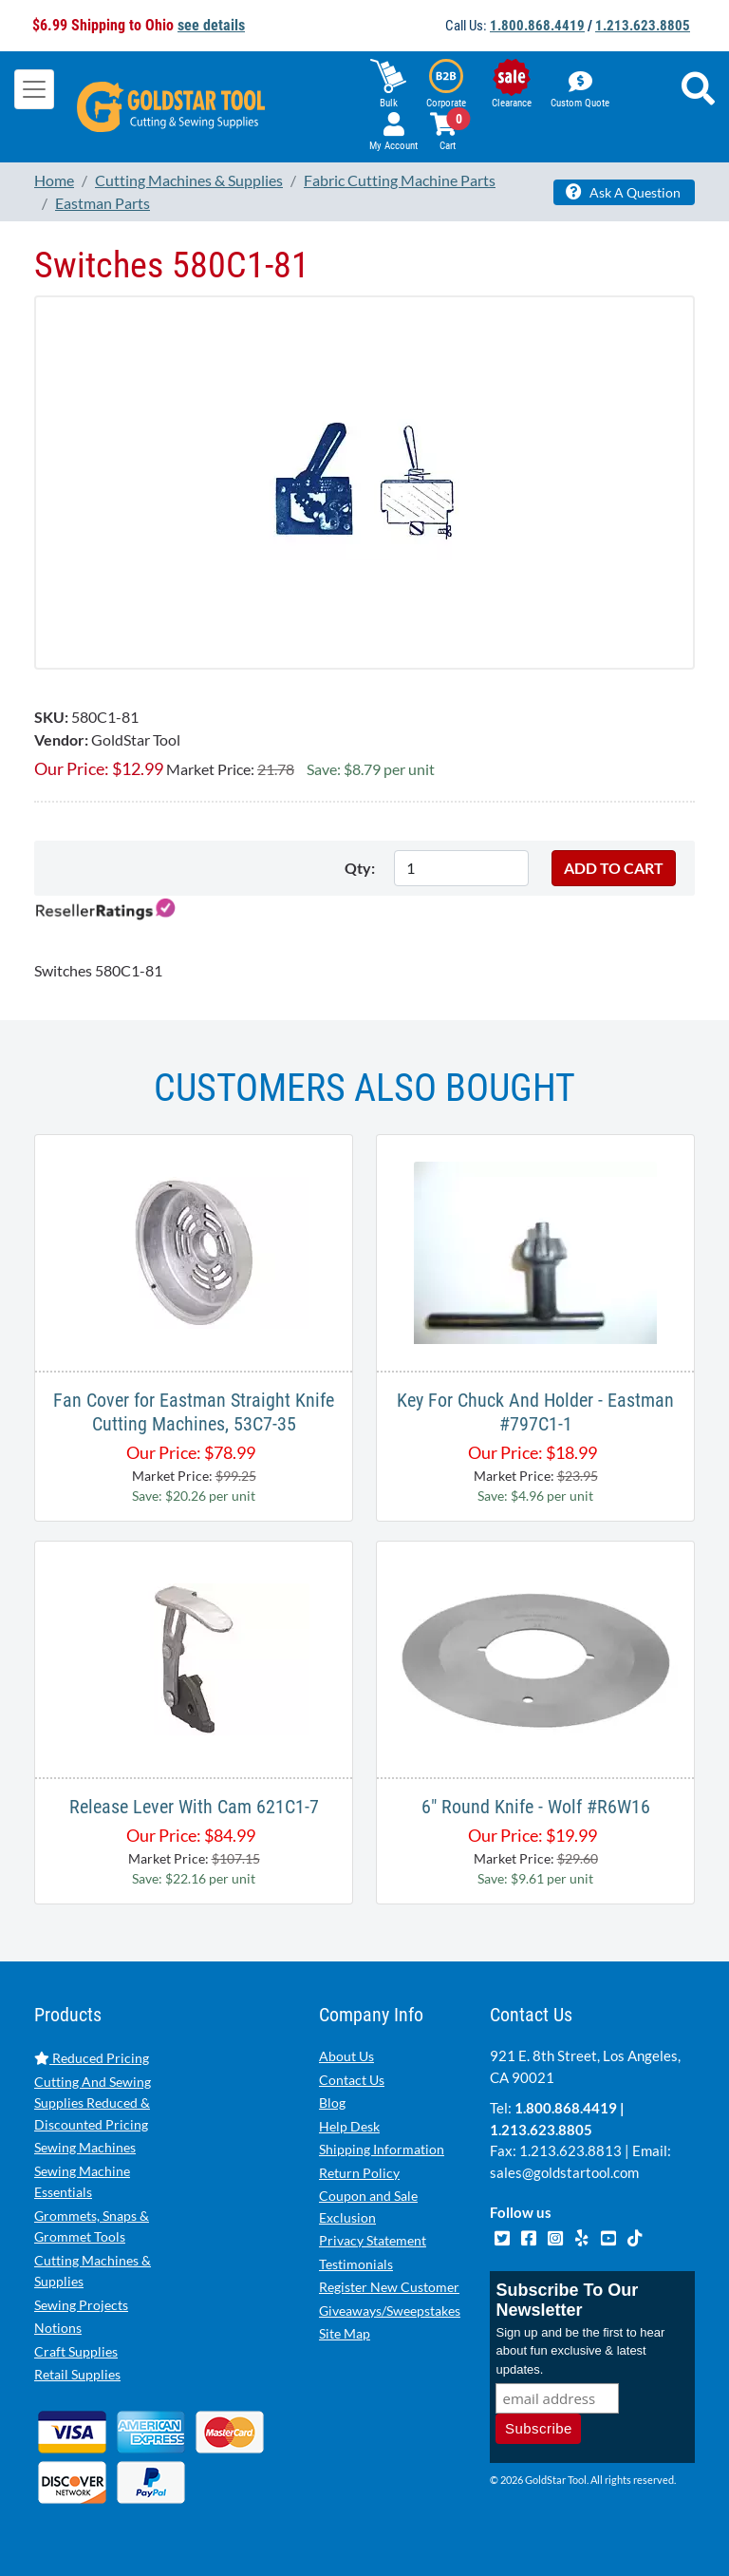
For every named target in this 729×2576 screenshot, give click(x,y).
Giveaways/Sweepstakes (389, 2310)
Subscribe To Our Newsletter (566, 2300)
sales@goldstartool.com (564, 2172)
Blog (332, 2102)
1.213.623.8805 (642, 25)
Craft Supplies (76, 2351)
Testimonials (356, 2264)
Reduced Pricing (91, 2058)
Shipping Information (381, 2149)
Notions (58, 2328)
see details (211, 25)
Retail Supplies (77, 2374)
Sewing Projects (81, 2305)
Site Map (344, 2333)
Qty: (360, 868)
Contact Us (351, 2080)
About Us (346, 2056)
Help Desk (349, 2126)
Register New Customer (389, 2287)
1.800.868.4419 (537, 25)
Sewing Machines (85, 2147)
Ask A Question (623, 191)
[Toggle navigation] (34, 89)
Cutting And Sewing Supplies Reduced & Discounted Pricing (92, 2103)
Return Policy (359, 2173)
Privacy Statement (372, 2240)
